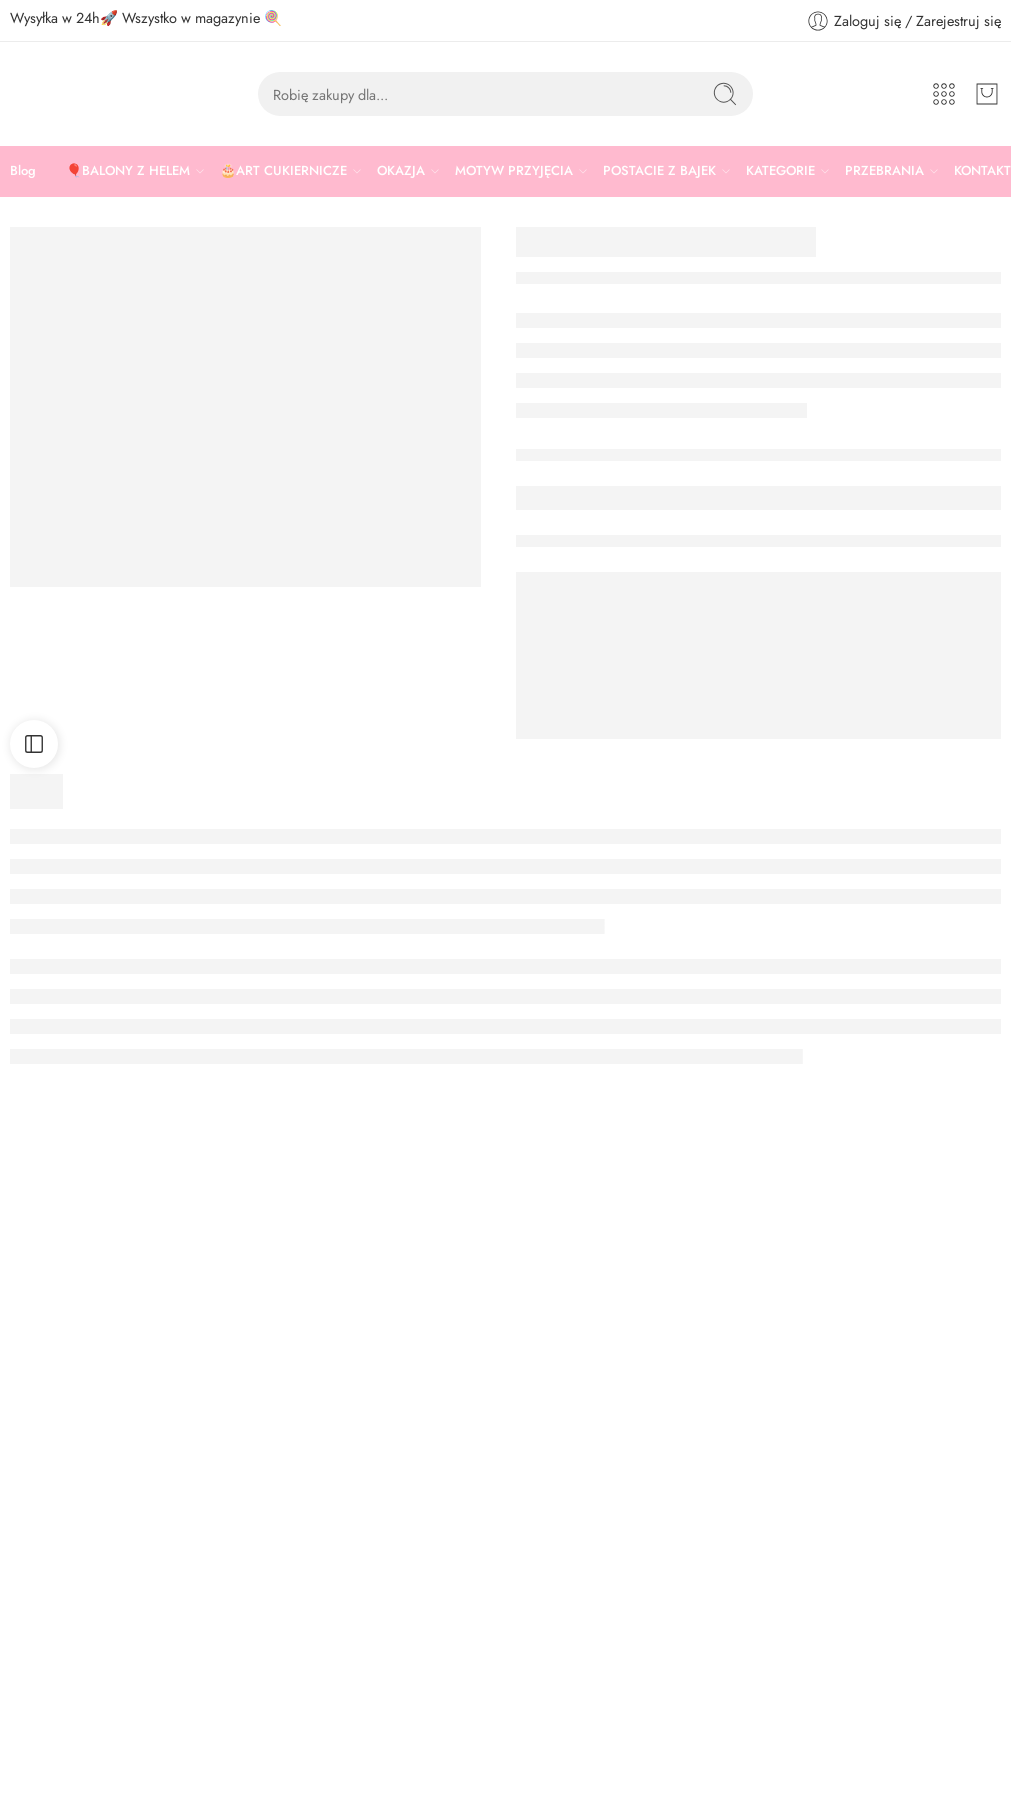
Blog (23, 170)
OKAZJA (401, 171)
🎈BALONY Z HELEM (128, 171)
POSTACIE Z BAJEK (659, 171)
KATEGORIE (780, 171)
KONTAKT (982, 170)
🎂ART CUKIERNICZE (283, 171)
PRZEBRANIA (884, 171)
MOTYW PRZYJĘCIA (514, 171)
